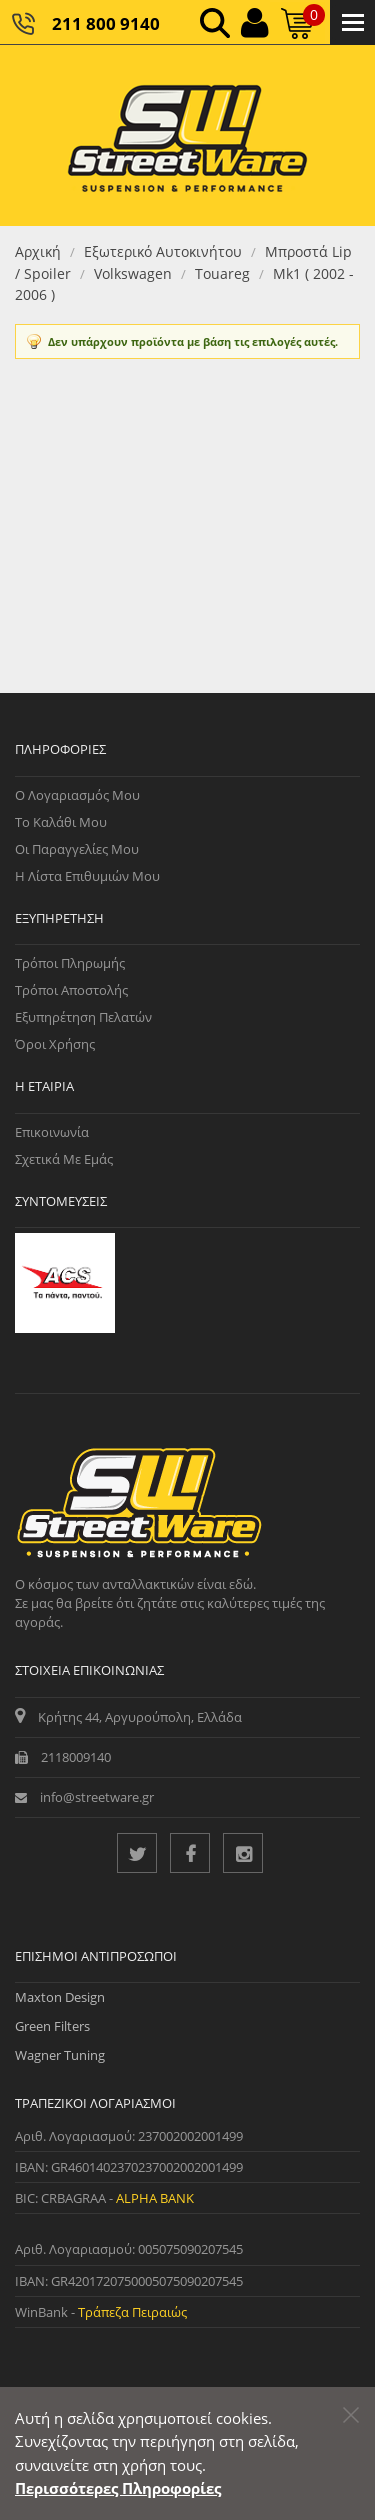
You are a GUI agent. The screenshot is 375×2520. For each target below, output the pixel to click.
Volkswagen (133, 273)
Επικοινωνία (52, 1132)
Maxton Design (60, 1997)
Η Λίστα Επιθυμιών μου (87, 876)
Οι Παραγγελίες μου (77, 849)
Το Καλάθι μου (61, 822)
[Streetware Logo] (187, 135)
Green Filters (52, 2026)
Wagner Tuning (60, 2055)
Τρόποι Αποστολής (71, 990)
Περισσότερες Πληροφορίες (118, 2488)
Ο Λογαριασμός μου (77, 795)
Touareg (222, 273)
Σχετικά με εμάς (64, 1159)
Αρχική (38, 251)
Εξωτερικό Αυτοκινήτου (163, 251)
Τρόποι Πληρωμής (70, 963)
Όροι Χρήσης (55, 1044)
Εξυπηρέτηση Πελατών (83, 1017)
